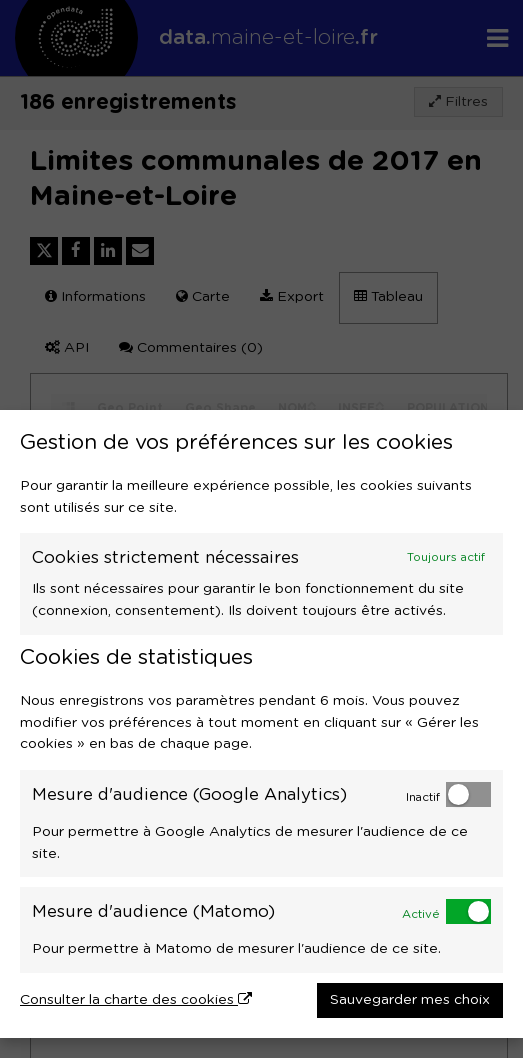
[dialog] (261, 724)
